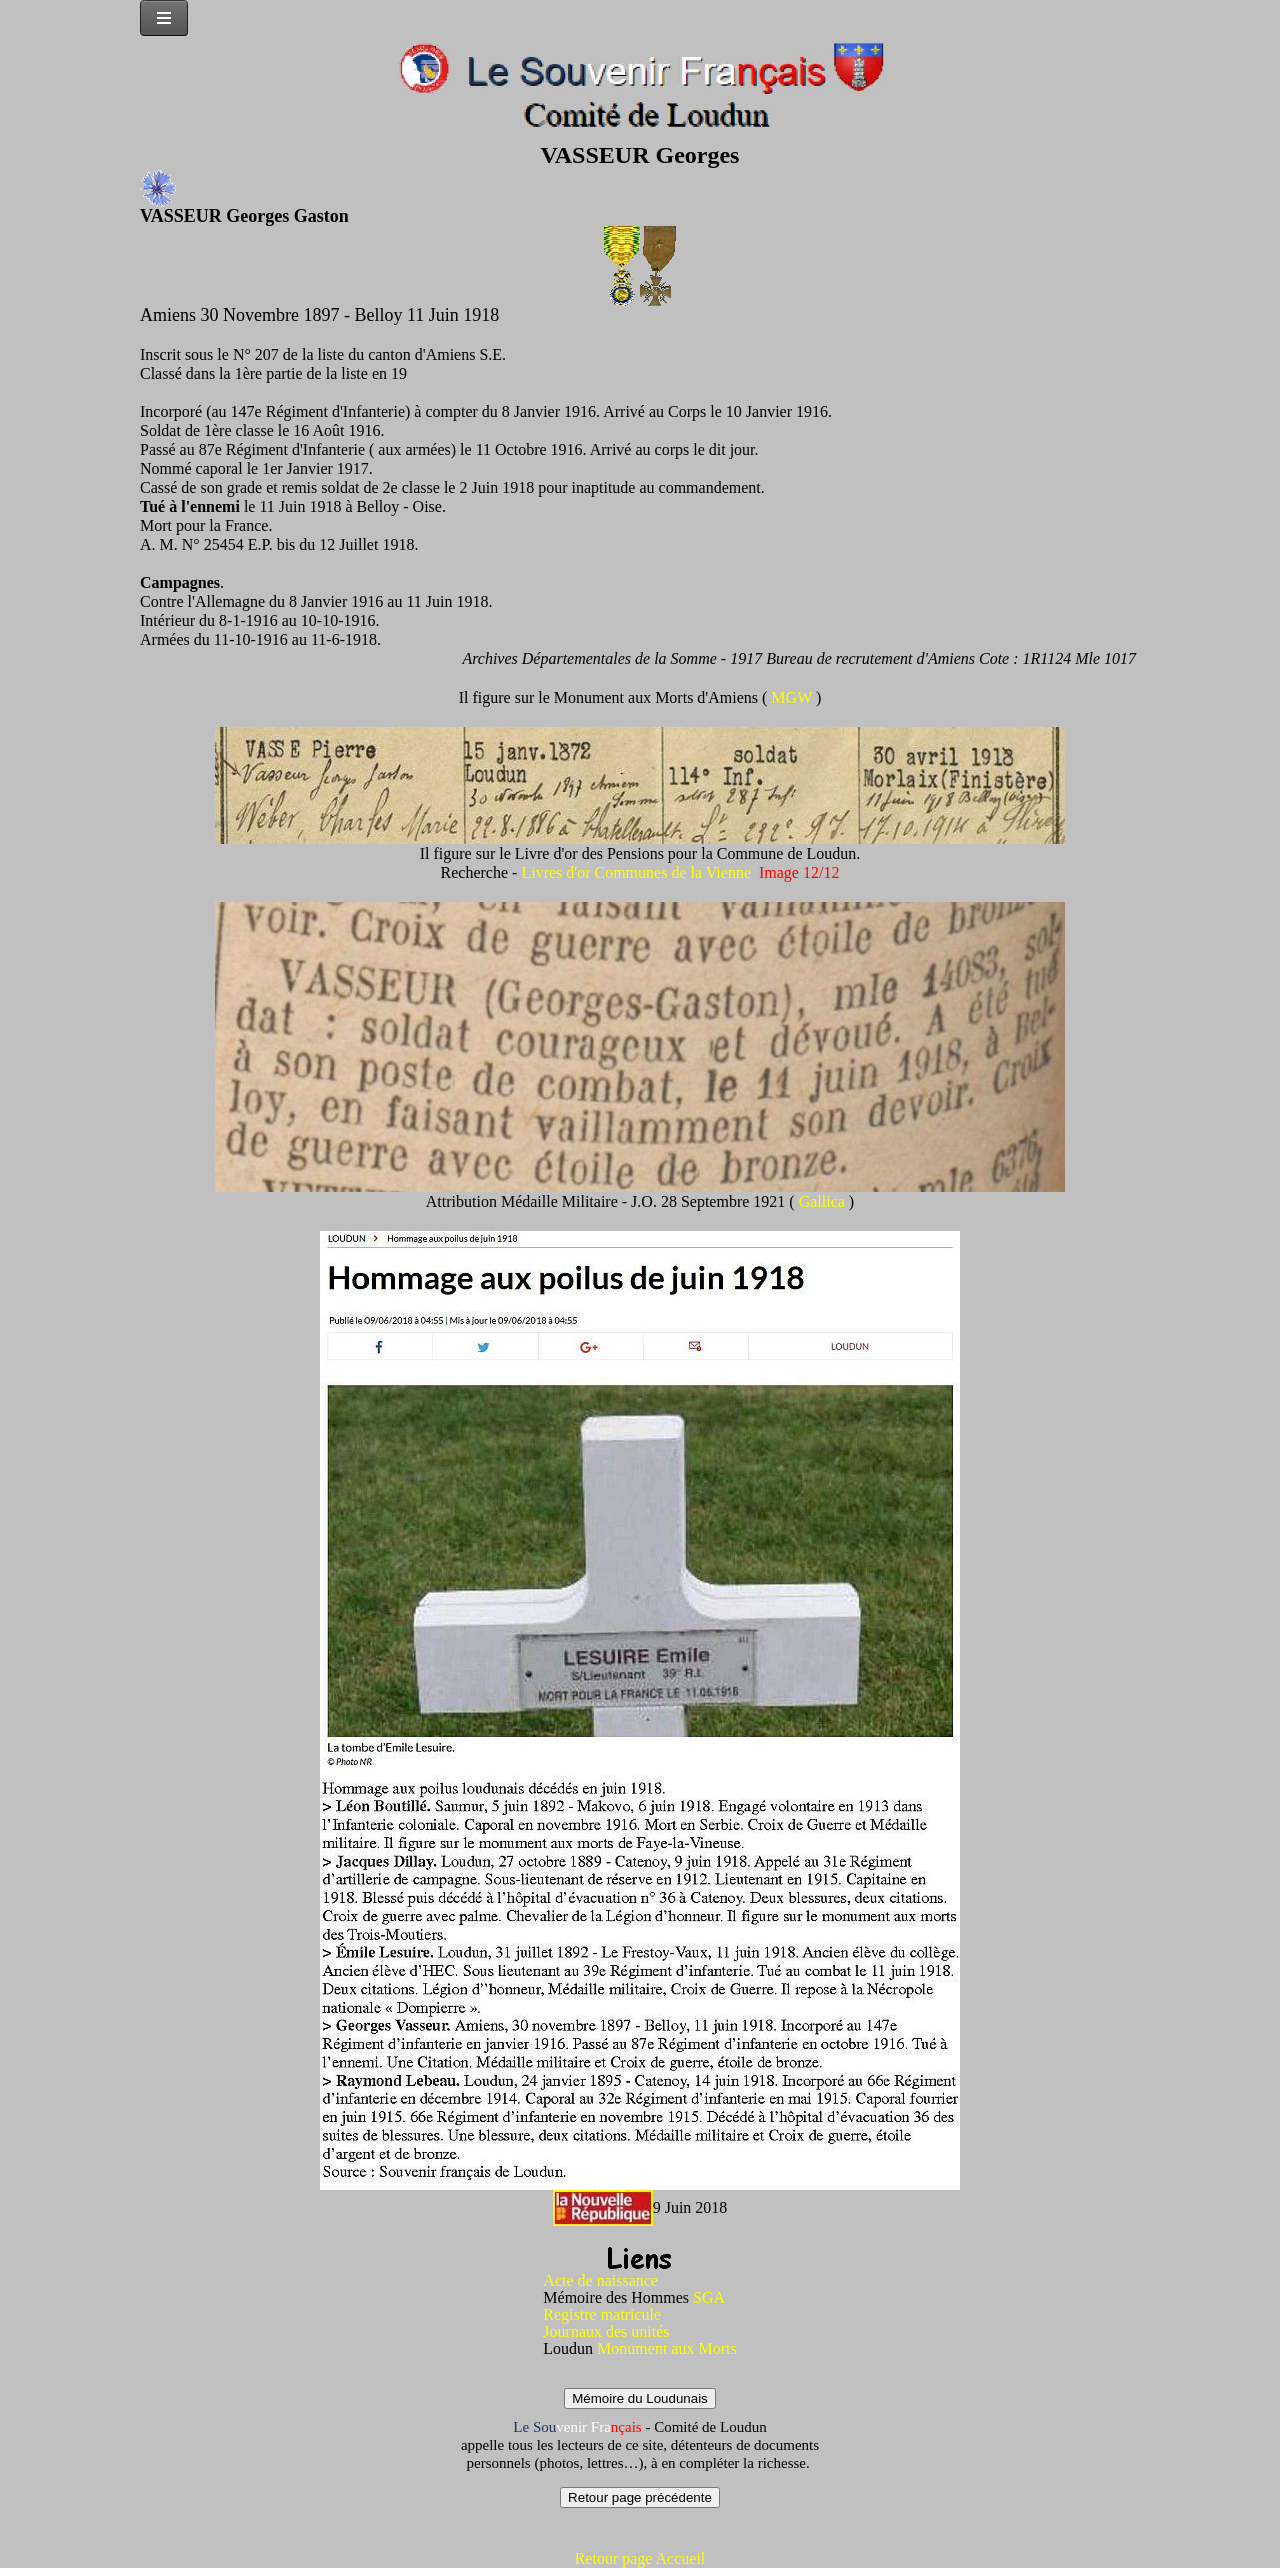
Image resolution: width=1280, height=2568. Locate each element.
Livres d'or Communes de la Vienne (636, 872)
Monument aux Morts (667, 2348)
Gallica (824, 1201)
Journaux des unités (606, 2331)
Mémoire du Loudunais (640, 2398)
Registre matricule (602, 2314)
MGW (793, 697)
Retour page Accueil (640, 2558)
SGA (709, 2297)
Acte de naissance (600, 2280)
